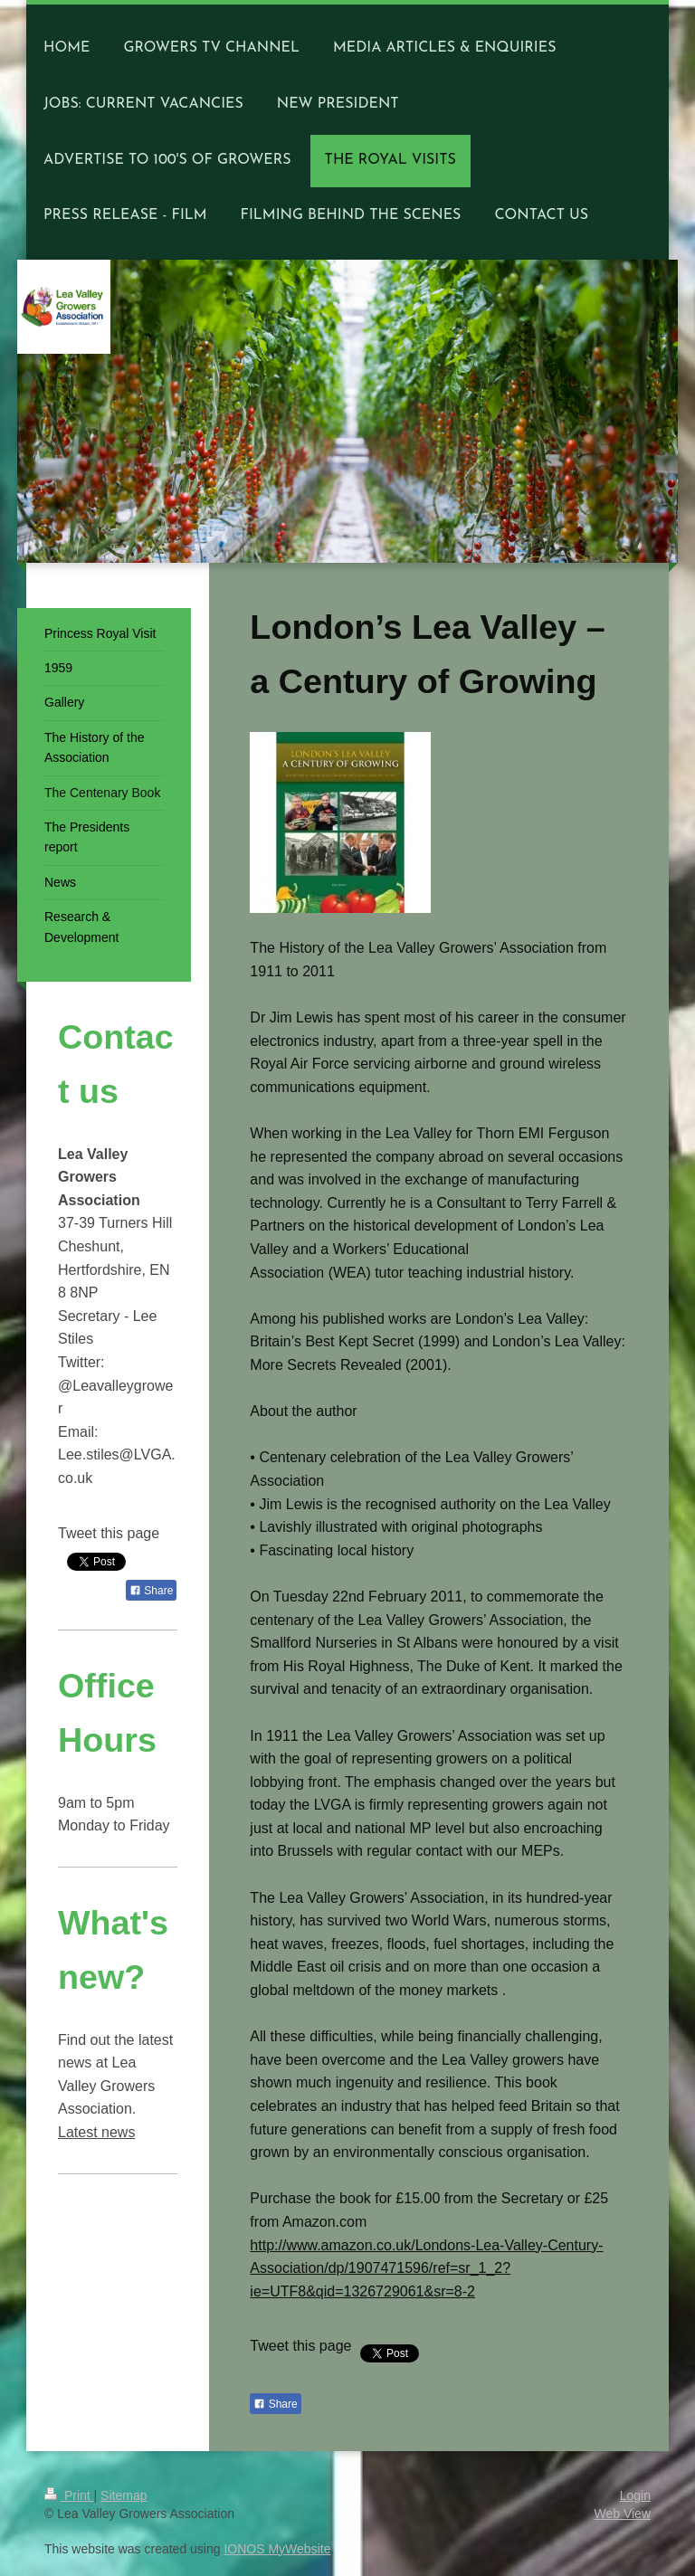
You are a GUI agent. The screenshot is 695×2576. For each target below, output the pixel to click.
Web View (622, 2513)
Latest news (96, 2132)
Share (275, 2404)
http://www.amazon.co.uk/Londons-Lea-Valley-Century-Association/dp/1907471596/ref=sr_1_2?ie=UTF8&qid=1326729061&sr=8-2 (426, 2268)
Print (69, 2495)
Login (635, 2495)
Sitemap (123, 2495)
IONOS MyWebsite (277, 2549)
